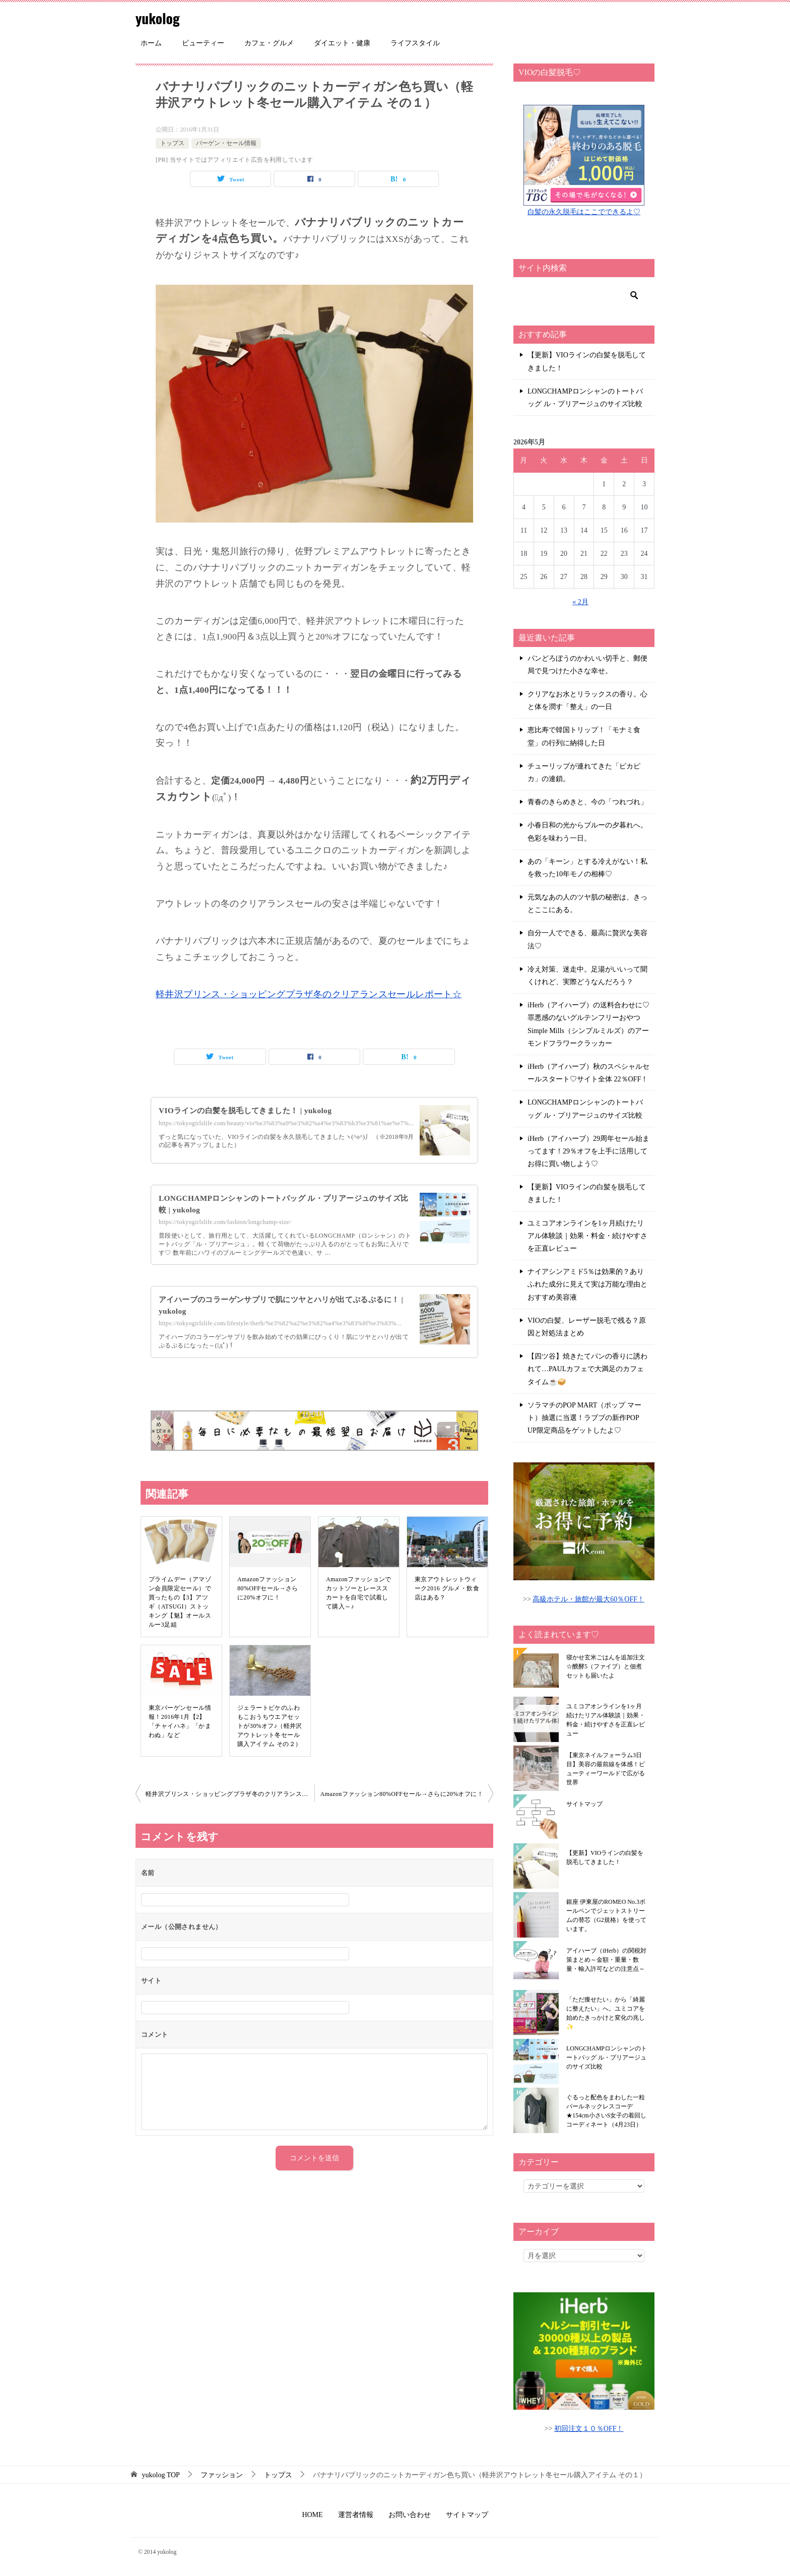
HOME (312, 2515)
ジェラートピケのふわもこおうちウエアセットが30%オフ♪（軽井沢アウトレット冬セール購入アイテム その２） (269, 1726)
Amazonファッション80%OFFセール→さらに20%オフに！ (267, 1588)
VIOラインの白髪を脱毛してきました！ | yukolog (250, 1110)
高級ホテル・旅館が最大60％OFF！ (588, 1599)
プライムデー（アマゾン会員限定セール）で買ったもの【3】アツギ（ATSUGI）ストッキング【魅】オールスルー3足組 (180, 1602)
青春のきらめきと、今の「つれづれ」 (587, 802)
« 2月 (580, 602)
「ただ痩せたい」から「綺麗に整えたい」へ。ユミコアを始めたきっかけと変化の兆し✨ (605, 2013)
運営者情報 (355, 2515)
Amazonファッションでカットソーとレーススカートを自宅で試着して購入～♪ (358, 1593)
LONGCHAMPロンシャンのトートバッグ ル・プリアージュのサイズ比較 (585, 398)
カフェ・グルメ (269, 43)
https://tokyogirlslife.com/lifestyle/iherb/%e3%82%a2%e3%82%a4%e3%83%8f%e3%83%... (280, 1323)
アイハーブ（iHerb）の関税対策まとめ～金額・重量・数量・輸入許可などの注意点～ (606, 1959)
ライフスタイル (415, 43)
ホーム (151, 43)
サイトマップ (584, 1804)
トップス (172, 143)
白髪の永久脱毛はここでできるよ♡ (584, 212)
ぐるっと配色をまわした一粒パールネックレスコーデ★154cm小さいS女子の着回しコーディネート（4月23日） (606, 2111)
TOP (161, 2475)
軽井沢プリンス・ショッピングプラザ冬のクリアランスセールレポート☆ (309, 994)
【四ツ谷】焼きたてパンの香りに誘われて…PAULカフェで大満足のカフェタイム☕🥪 (587, 1369)
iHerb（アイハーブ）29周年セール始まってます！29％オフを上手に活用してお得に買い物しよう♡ (588, 1151)
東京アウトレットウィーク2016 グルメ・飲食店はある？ (447, 1588)
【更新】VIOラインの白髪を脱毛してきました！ (587, 361)
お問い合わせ (409, 2515)
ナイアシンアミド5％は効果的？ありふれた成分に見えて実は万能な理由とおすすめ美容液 (587, 1284)
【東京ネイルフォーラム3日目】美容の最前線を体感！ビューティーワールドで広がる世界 (605, 1769)
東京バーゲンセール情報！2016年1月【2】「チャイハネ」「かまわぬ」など (180, 1721)
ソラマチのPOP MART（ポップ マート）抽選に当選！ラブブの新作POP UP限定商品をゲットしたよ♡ (584, 1417)
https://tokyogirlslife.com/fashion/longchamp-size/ (225, 1222)
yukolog (160, 17)
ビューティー (203, 43)
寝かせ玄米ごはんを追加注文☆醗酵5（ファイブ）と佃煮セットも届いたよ (605, 1666)
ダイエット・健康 (342, 43)
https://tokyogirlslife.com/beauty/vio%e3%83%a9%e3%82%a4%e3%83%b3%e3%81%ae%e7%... (286, 1123)
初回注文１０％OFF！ (589, 2428)
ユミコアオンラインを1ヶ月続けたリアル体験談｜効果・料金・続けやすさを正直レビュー (587, 1235)
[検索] (583, 295)
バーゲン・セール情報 (226, 143)
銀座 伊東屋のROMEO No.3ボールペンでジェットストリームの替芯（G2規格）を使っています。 (606, 1915)
